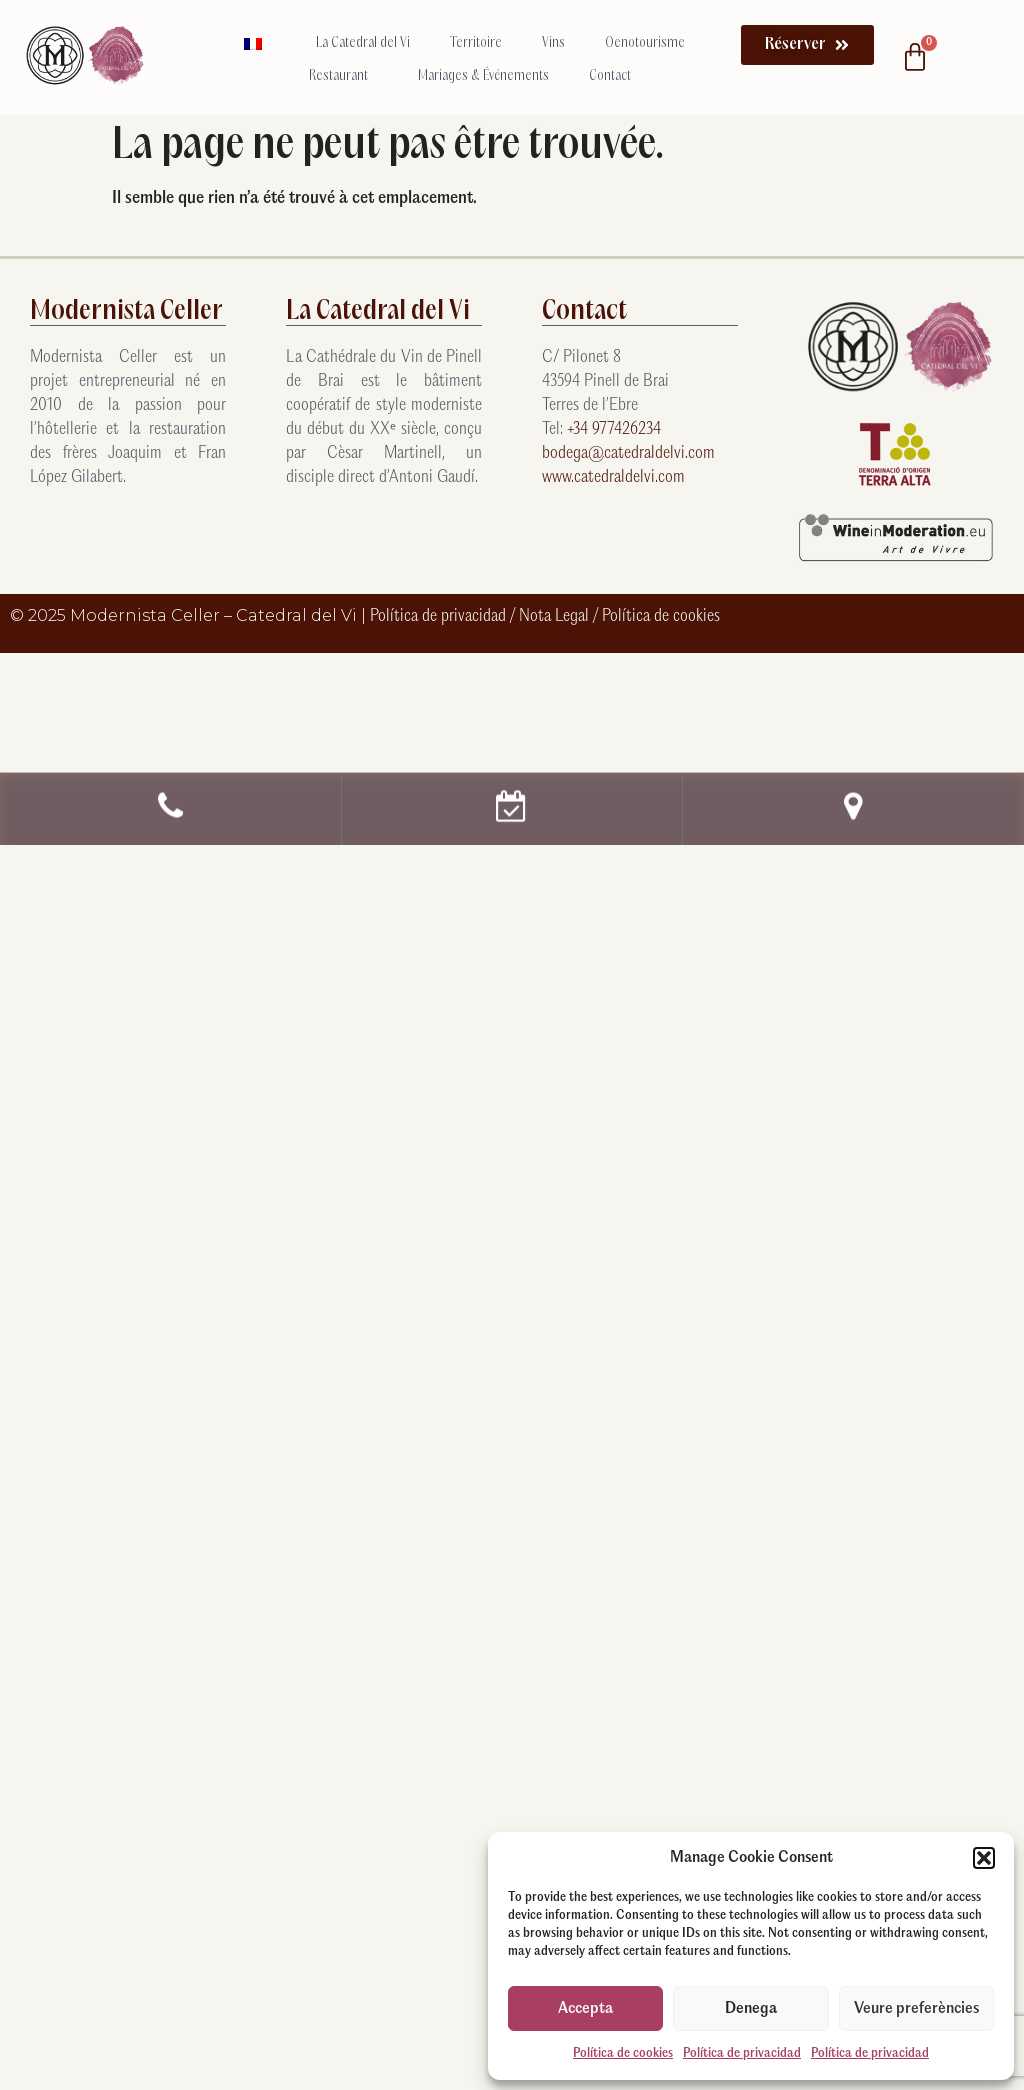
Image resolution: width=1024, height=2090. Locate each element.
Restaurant (343, 77)
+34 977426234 (614, 429)
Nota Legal (556, 616)
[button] (984, 1858)
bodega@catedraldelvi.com (628, 453)
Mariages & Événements (483, 76)
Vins (553, 43)
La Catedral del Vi (363, 43)
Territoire (476, 43)
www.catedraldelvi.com (613, 477)
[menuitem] (260, 44)
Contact (610, 76)
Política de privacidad (742, 2053)
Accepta (585, 2008)
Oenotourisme (650, 44)
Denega (751, 2008)
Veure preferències (916, 2008)
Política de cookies (623, 2053)
